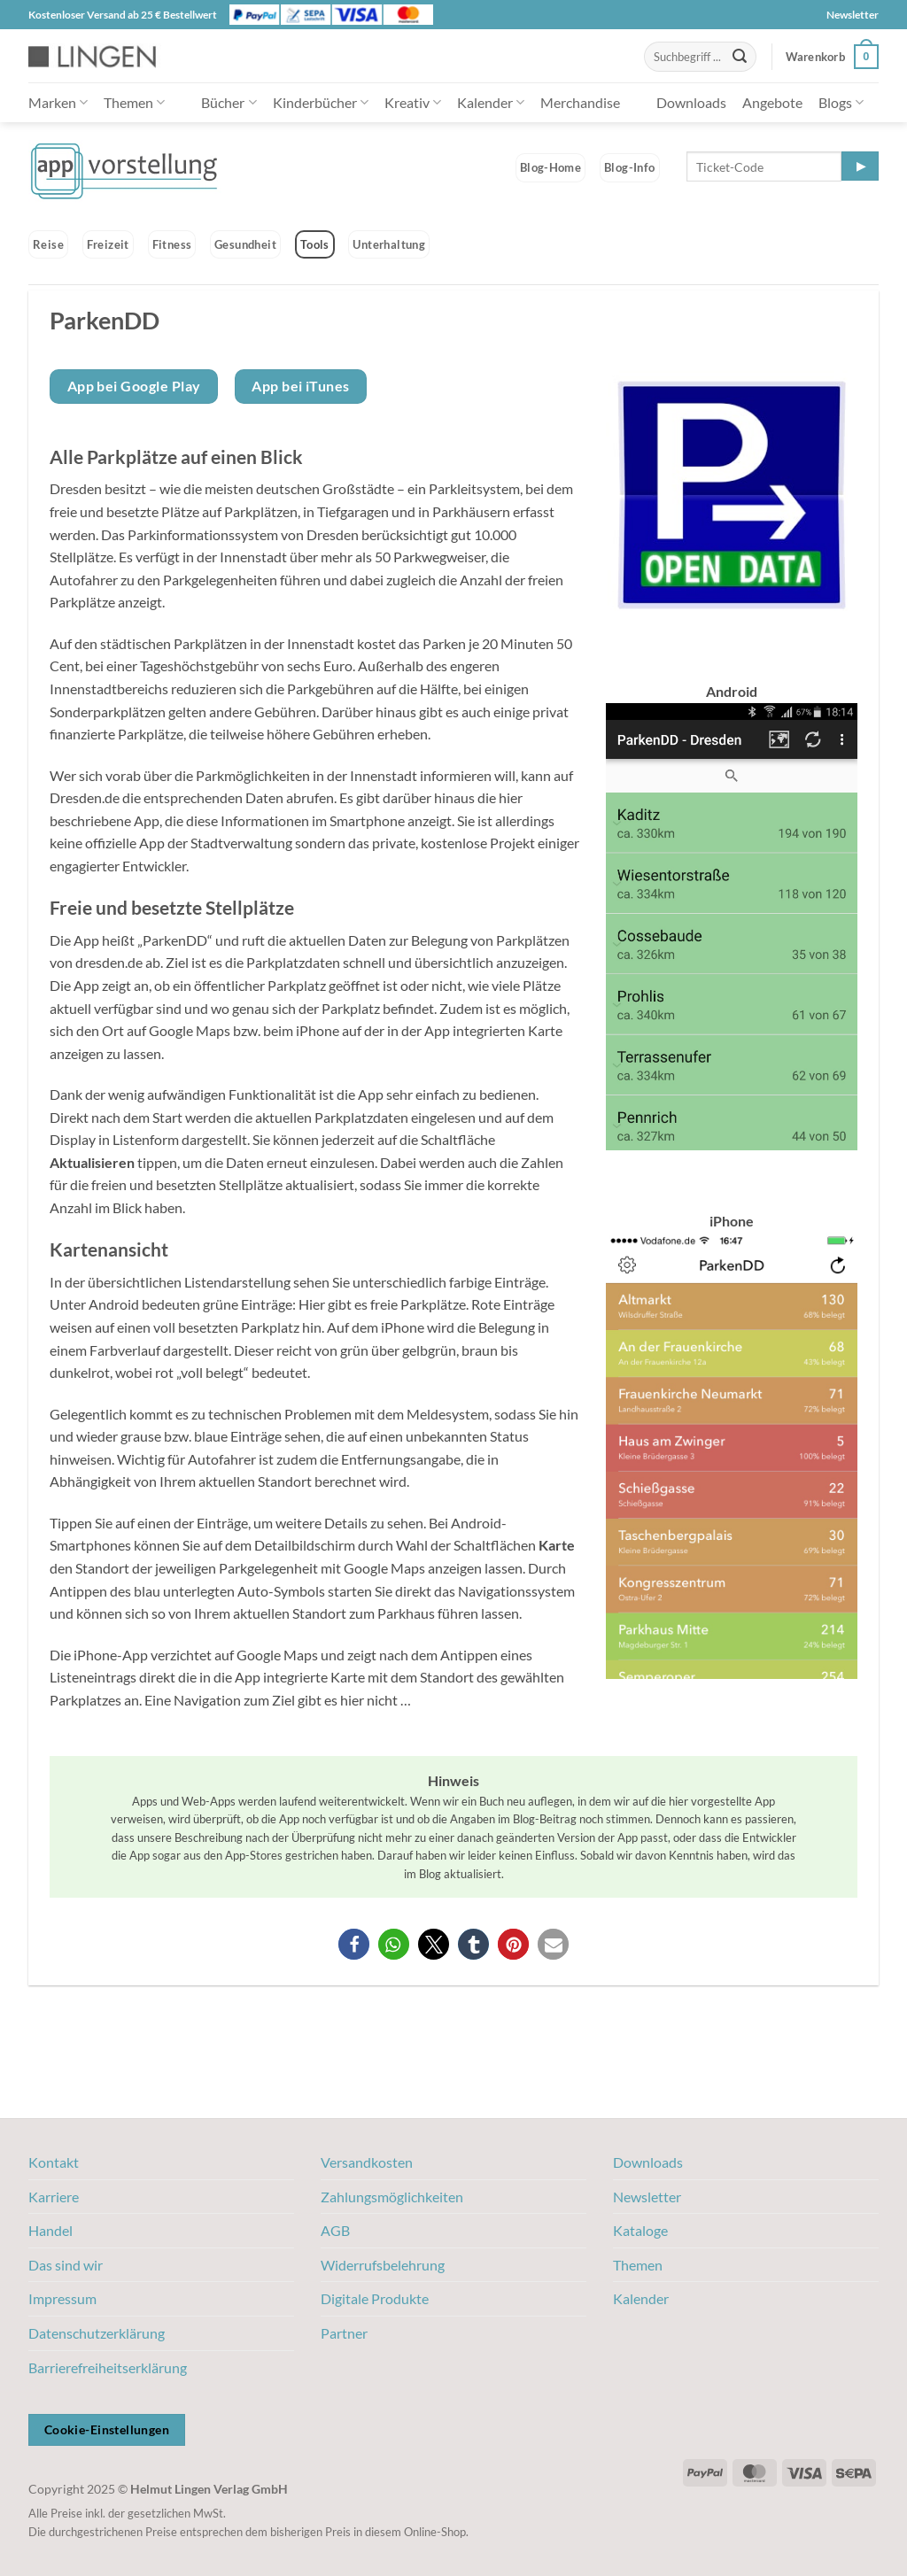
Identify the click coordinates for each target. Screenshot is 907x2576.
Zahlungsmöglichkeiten (392, 2196)
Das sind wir (65, 2264)
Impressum (62, 2298)
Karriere (53, 2196)
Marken (58, 102)
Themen (134, 102)
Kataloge (640, 2230)
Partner (344, 2333)
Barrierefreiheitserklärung (107, 2367)
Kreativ (412, 102)
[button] (832, 56)
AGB (335, 2230)
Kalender (490, 102)
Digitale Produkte (375, 2298)
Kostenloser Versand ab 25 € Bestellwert (122, 14)
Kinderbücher (320, 102)
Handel (50, 2230)
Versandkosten (367, 2162)
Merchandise (580, 102)
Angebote (772, 102)
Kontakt (53, 2162)
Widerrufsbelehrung (383, 2264)
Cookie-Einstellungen (106, 2429)
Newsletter (852, 14)
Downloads (691, 102)
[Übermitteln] (740, 57)
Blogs (841, 102)
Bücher (228, 102)
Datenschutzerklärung (96, 2333)
